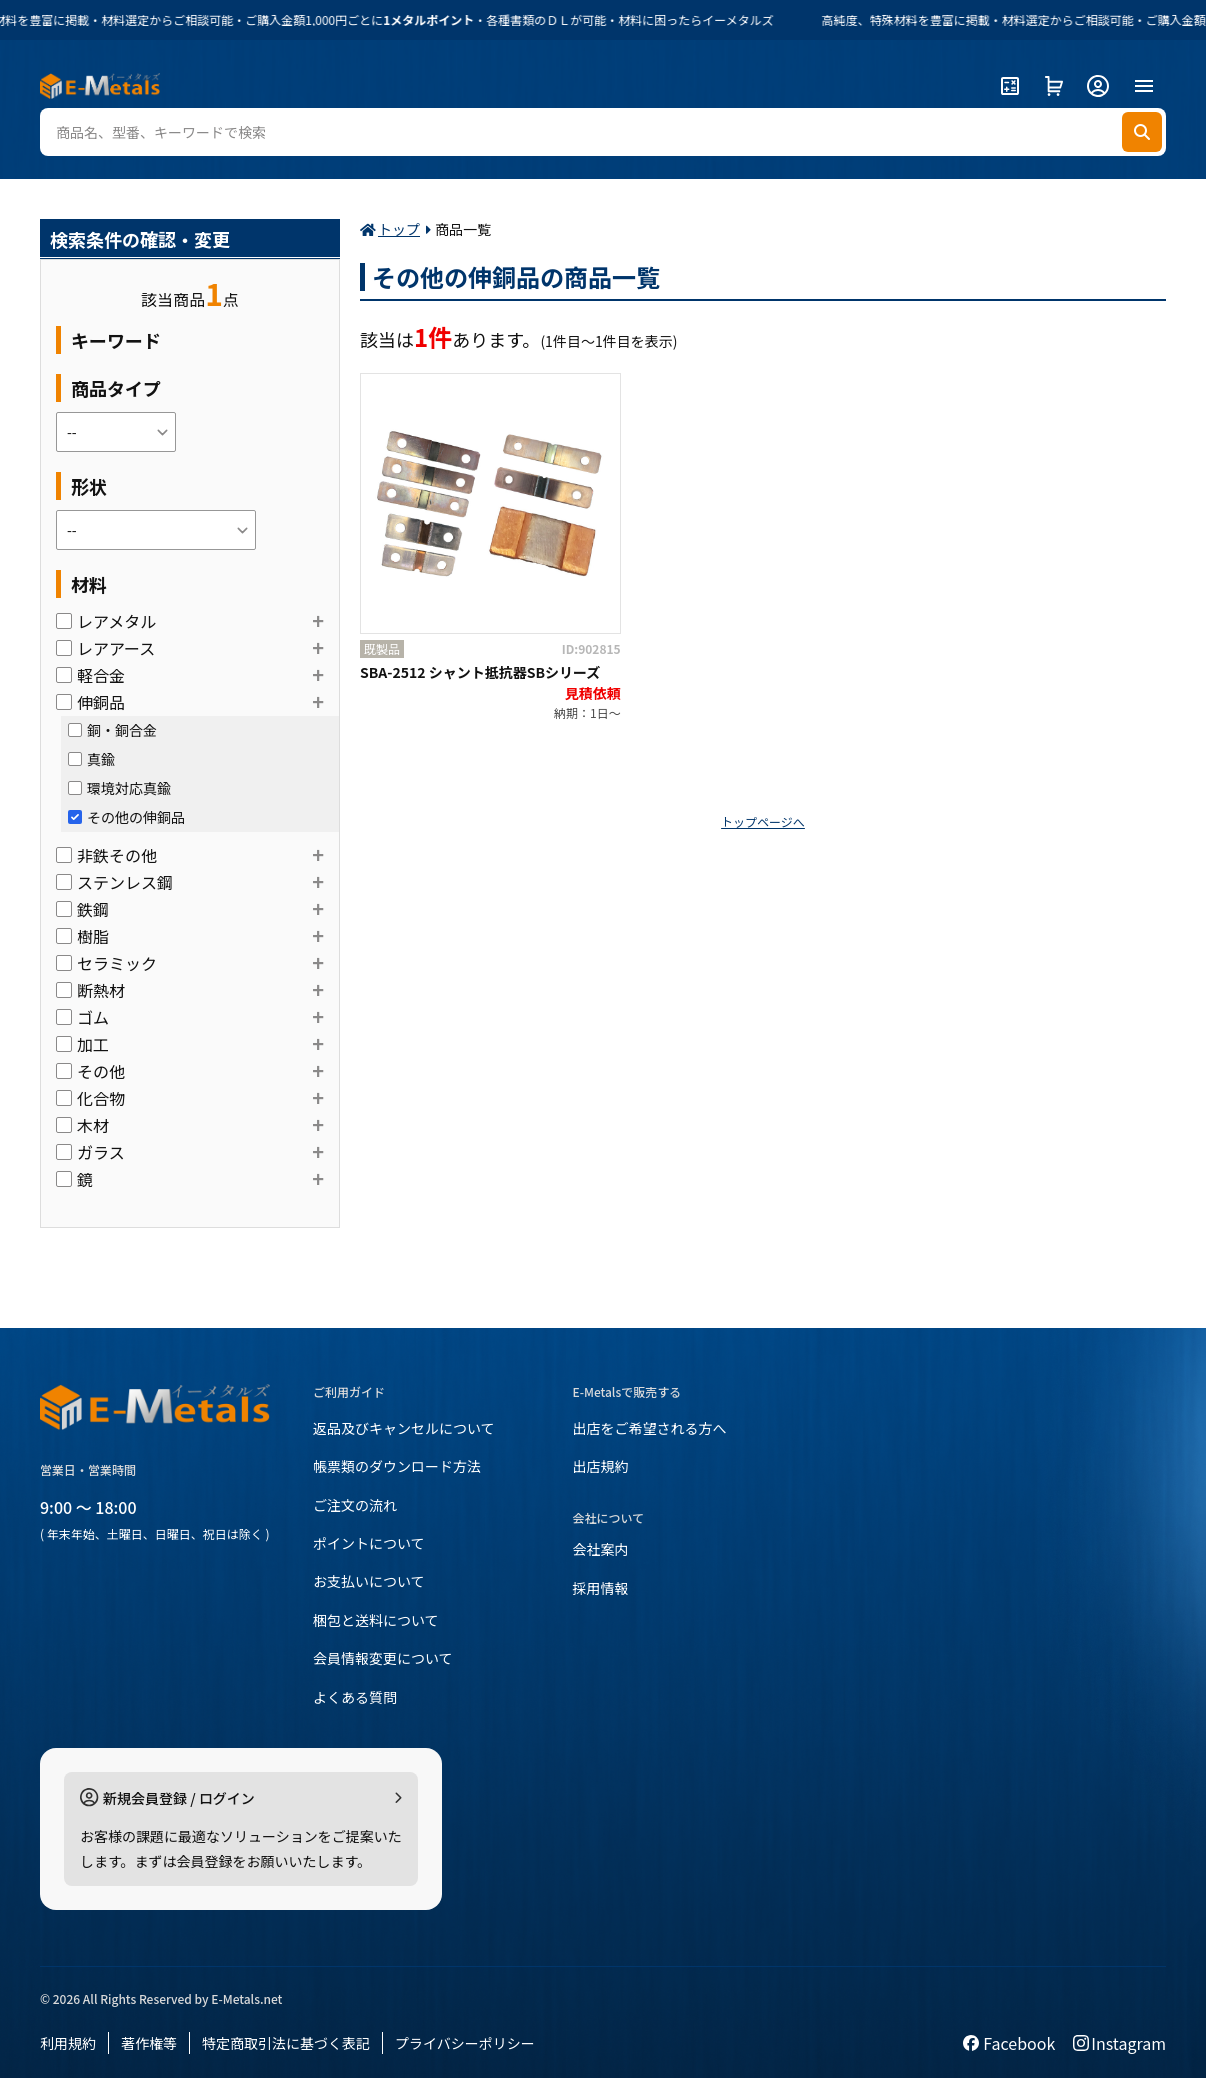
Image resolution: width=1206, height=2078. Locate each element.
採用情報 (601, 1588)
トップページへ (763, 821)
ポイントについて (369, 1543)
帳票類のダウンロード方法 (397, 1466)
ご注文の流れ (355, 1505)
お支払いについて (369, 1581)
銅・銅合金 (112, 730)
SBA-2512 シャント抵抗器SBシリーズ (480, 672)
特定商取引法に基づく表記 (286, 2043)
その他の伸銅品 (126, 817)
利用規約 (68, 2043)
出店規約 (601, 1466)
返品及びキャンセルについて (404, 1428)
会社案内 (601, 1549)
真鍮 (91, 759)
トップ (399, 229)
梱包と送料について (376, 1620)
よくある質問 (355, 1697)
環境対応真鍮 (119, 788)
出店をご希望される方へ (650, 1428)
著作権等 (149, 2043)
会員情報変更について (383, 1658)
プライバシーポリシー (465, 2043)
